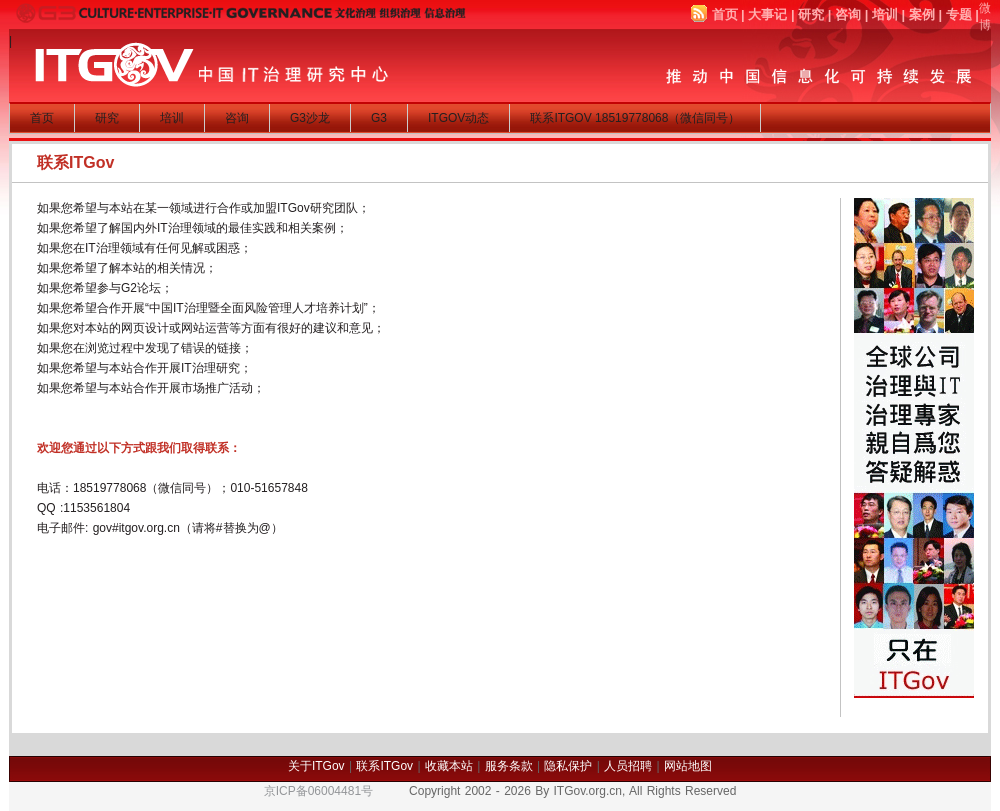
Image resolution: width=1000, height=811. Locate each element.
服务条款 (509, 766)
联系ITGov (384, 766)
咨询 (848, 14)
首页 (725, 14)
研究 (811, 14)
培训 (885, 14)
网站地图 (688, 766)
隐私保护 (568, 766)
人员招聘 (628, 766)
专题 (959, 14)
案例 (922, 14)
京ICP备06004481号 (318, 791)
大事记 (767, 14)
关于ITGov (316, 766)
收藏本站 (449, 766)
